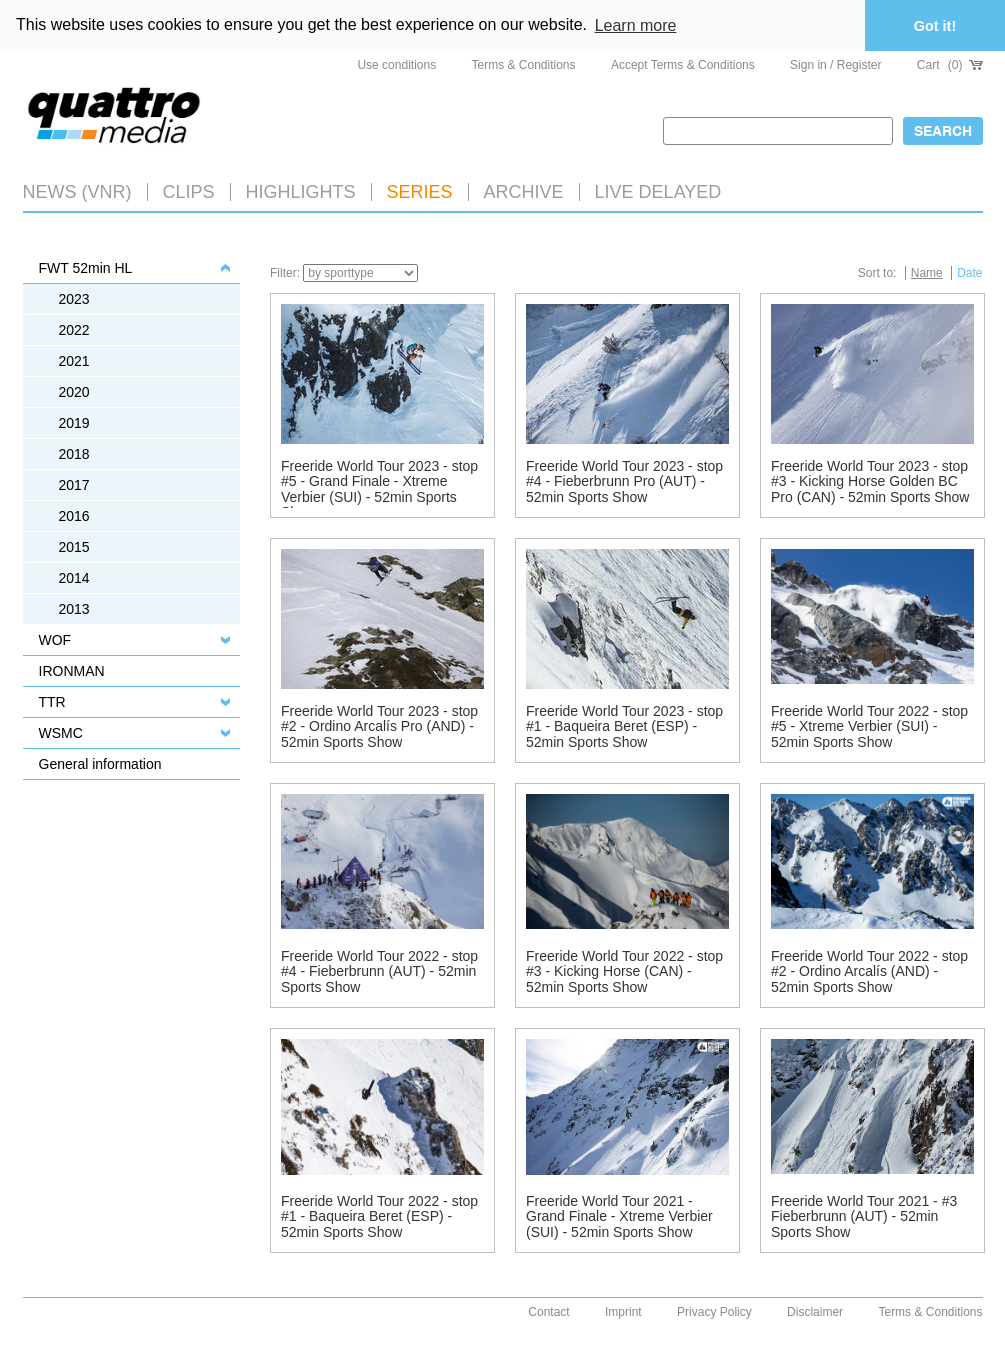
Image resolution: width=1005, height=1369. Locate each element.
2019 (74, 423)
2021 (74, 361)
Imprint (623, 1312)
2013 (74, 609)
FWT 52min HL (86, 268)
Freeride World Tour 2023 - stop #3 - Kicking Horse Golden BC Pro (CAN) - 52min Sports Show (870, 481)
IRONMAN (72, 671)
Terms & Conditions (524, 65)
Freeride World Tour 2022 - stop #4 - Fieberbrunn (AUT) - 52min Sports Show (379, 971)
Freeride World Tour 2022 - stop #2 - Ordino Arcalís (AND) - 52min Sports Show (869, 971)
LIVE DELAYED (658, 192)
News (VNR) (77, 192)
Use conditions (396, 65)
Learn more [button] (636, 25)
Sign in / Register (835, 65)
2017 (74, 485)
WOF (55, 640)
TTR (52, 702)
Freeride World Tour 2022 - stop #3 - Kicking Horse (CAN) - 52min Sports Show (624, 971)
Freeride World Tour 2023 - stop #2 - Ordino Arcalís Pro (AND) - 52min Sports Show (379, 726)
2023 (74, 299)
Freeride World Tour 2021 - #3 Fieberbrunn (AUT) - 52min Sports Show (864, 1216)
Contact (548, 1312)
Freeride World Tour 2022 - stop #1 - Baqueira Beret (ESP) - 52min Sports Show (379, 1216)
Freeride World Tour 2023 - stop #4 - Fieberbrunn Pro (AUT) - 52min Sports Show (624, 481)
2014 (74, 578)
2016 (74, 516)
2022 (74, 330)
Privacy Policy (714, 1312)
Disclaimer (815, 1312)
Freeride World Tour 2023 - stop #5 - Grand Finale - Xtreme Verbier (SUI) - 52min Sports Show (379, 489)
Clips (189, 192)
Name (927, 273)
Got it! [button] (935, 26)
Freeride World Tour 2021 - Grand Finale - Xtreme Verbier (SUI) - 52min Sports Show (619, 1216)
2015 (74, 547)
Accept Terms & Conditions (683, 65)
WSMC (61, 733)
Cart (950, 65)
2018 (74, 454)
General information (100, 764)
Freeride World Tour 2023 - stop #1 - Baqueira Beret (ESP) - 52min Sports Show (624, 726)
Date (969, 273)
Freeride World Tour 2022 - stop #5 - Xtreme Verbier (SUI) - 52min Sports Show (869, 726)
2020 (74, 392)
